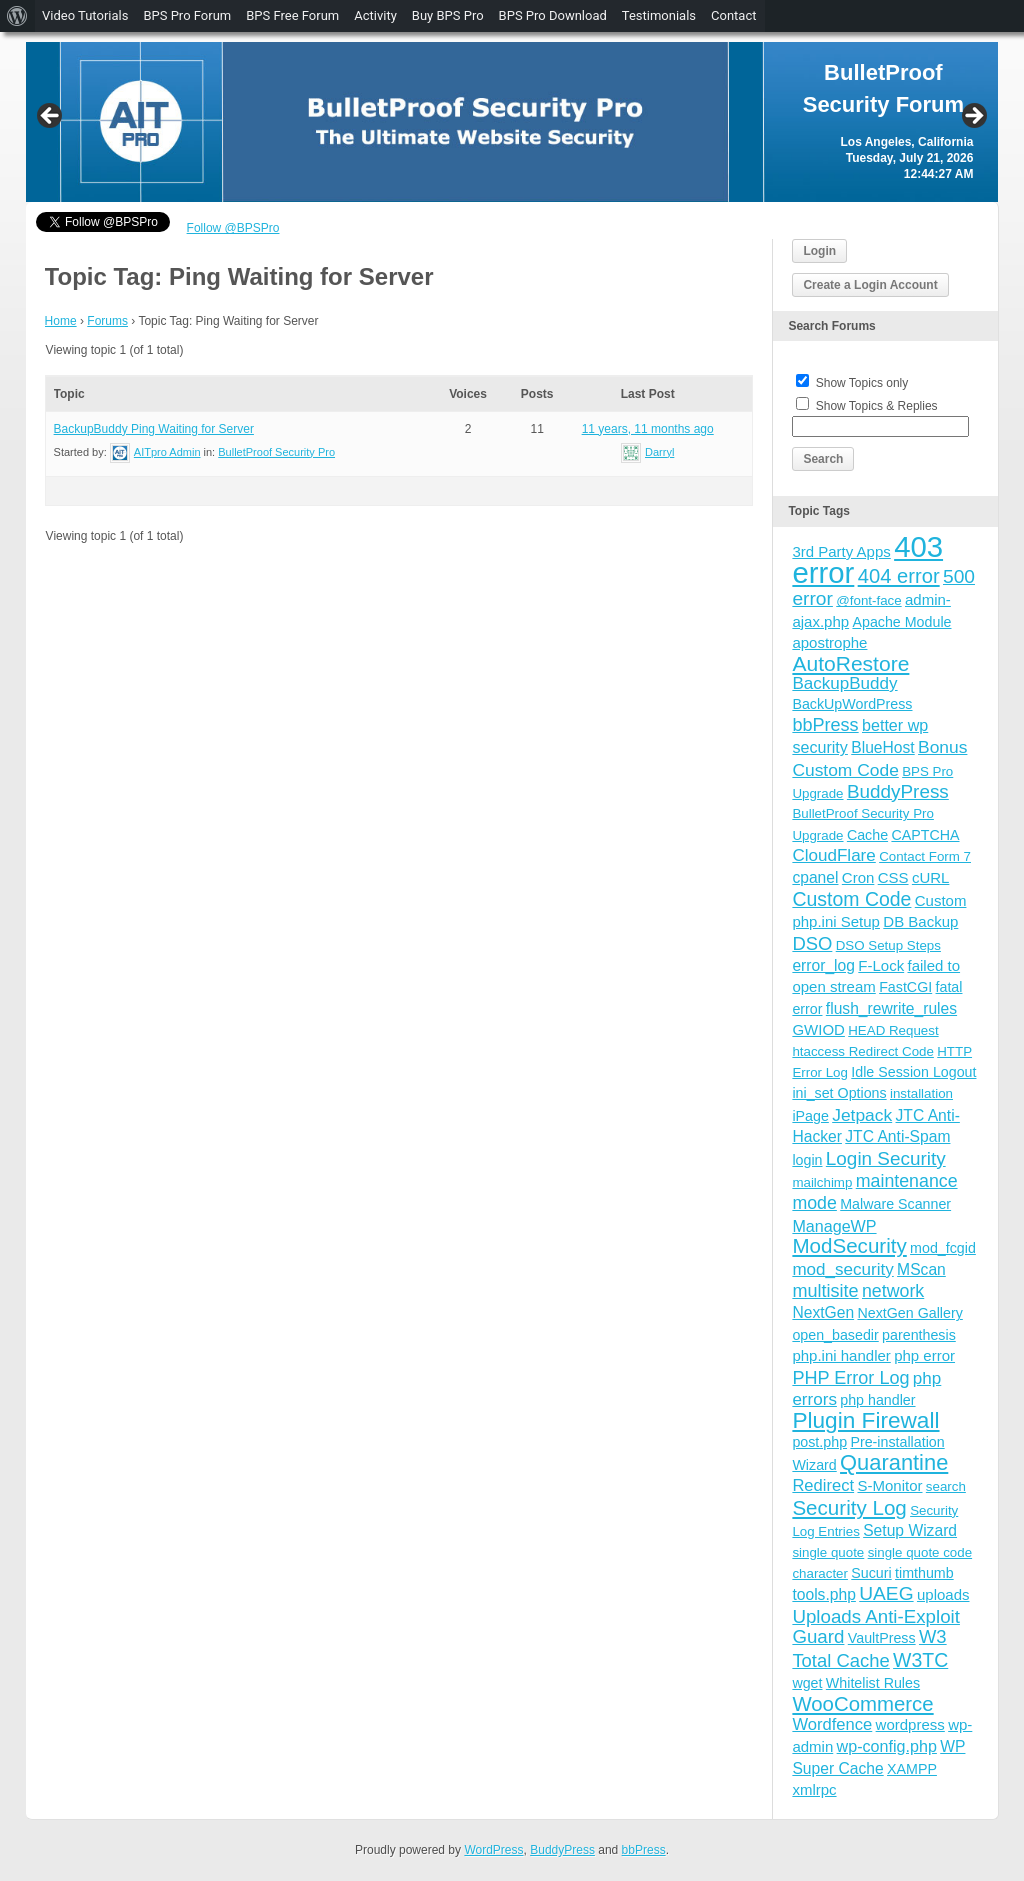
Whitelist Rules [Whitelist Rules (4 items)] (873, 1683)
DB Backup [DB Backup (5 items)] (920, 921)
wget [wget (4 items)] (807, 1683)
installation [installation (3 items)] (921, 1093)
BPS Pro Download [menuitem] (553, 15)
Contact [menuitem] (733, 15)
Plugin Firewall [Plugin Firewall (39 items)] (865, 1420)
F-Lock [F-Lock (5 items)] (881, 965)
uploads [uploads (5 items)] (943, 1594)
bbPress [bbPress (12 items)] (825, 725)
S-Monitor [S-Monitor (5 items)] (889, 1485)
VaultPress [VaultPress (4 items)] (882, 1638)
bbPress (644, 1850)
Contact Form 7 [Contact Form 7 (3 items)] (925, 856)
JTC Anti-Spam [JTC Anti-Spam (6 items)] (897, 1136)
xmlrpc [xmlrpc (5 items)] (814, 1789)
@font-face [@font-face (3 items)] (868, 600)
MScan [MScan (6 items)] (921, 1269)
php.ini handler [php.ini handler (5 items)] (841, 1355)
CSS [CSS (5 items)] (893, 877)
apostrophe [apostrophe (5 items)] (829, 642)
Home (61, 321)
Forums (107, 321)
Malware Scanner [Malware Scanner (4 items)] (895, 1204)
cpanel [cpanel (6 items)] (815, 877)
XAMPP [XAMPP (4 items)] (912, 1769)
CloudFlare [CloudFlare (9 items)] (833, 855)
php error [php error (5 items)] (924, 1355)
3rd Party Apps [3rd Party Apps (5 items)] (841, 551)
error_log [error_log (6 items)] (823, 965)
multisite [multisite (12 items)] (825, 1291)
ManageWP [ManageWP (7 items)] (834, 1226)
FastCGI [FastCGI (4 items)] (905, 987)
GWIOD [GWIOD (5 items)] (818, 1029)
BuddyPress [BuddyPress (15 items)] (898, 791)
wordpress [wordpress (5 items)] (910, 1724)
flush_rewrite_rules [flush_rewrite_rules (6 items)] (891, 1008)
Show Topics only (862, 383)
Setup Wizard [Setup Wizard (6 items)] (910, 1530)
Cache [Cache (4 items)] (867, 835)
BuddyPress (562, 1850)
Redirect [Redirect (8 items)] (823, 1485)
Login (819, 251)
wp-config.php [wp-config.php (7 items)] (887, 1746)
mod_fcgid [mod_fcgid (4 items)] (943, 1248)
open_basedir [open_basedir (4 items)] (835, 1335)
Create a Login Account (870, 285)
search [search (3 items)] (946, 1486)
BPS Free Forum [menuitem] (292, 15)
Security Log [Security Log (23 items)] (849, 1507)
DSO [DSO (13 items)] (812, 943)
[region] (512, 122)
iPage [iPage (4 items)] (810, 1116)
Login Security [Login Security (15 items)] (886, 1158)
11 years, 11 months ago (648, 429)
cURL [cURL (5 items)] (931, 877)
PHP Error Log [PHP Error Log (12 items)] (850, 1378)
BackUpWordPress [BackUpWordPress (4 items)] (852, 704)
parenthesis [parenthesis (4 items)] (919, 1335)
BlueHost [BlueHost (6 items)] (882, 747)
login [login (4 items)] (807, 1160)
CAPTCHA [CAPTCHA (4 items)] (925, 835)
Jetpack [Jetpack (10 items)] (862, 1115)
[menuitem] (17, 16)
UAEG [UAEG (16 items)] (886, 1593)
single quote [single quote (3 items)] (828, 1552)
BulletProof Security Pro (276, 452)
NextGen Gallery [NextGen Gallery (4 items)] (909, 1313)
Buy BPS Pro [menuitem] (448, 15)
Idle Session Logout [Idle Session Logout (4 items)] (913, 1072)
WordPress (493, 1850)
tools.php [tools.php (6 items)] (823, 1594)
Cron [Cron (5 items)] (858, 877)
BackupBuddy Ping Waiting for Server (154, 429)
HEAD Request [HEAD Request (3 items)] (893, 1030)
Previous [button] (51, 117)
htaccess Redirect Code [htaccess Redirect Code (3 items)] (863, 1051)
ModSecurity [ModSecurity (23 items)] (849, 1245)
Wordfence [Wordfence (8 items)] (832, 1724)
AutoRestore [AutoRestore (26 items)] (850, 663)
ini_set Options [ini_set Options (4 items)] (839, 1093)
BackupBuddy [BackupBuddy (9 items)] (844, 683)
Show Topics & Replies (877, 406)
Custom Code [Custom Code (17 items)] (851, 899)
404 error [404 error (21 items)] (899, 576)
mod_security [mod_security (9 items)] (842, 1269)
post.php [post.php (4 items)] (819, 1442)
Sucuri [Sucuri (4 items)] (871, 1573)
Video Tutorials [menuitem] (85, 15)
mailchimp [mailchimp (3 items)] (822, 1182)
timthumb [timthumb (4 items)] (924, 1573)
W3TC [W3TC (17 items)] (920, 1660)
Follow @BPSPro (233, 228)
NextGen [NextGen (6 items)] (823, 1312)
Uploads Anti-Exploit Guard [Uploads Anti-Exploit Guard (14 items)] (876, 1626)
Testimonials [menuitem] (659, 15)
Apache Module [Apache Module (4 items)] (901, 622)
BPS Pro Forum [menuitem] (187, 15)
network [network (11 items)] (893, 1291)
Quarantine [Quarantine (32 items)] (894, 1462)
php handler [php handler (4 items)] (877, 1400)
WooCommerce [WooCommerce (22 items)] (862, 1704)
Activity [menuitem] (375, 15)
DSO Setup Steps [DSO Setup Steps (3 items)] (888, 945)
